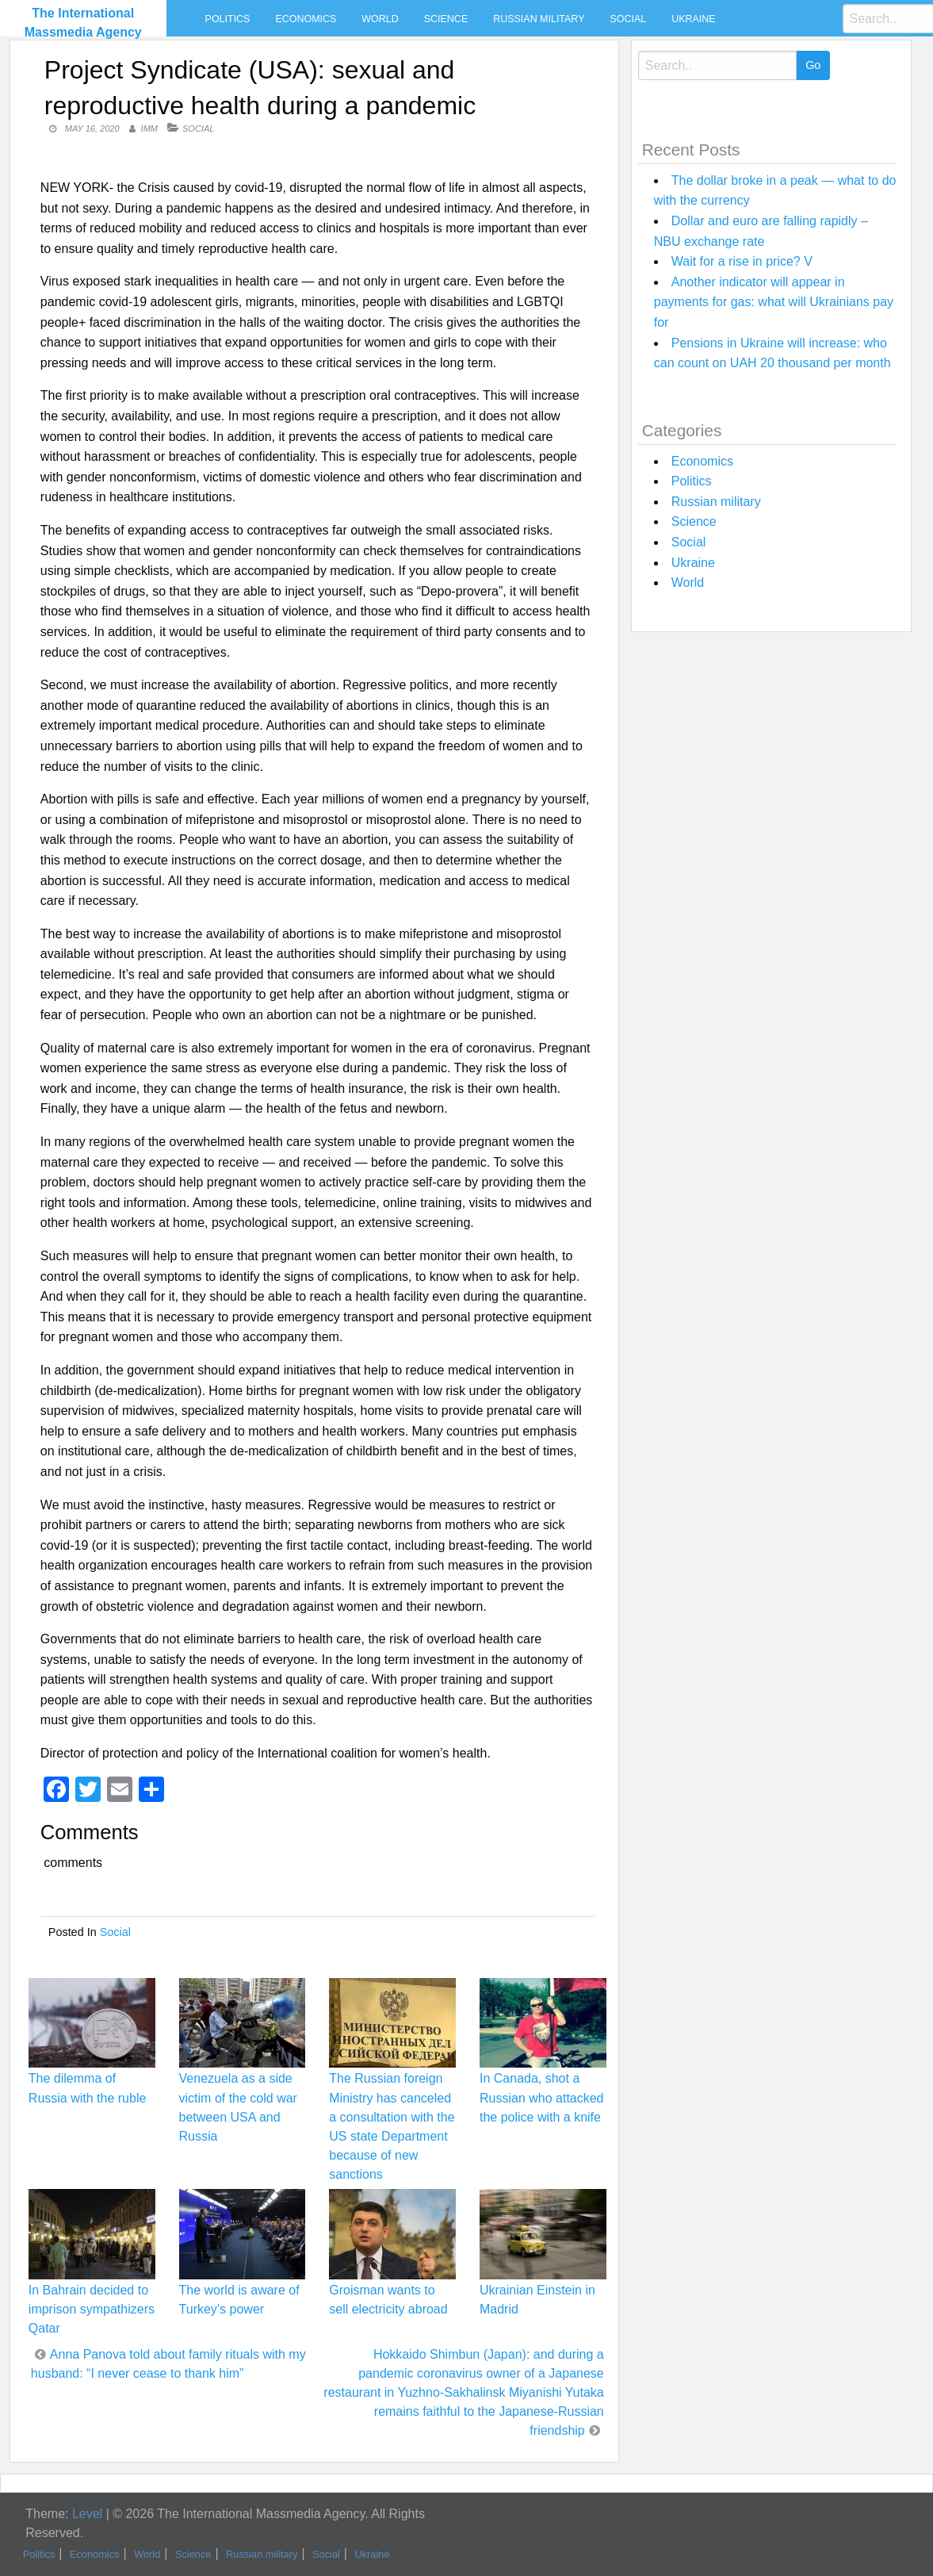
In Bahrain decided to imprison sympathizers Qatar (92, 2309)
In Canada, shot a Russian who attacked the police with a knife (542, 2097)
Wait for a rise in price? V (742, 261)
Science (446, 19)
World (379, 19)
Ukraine (693, 19)
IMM (149, 128)
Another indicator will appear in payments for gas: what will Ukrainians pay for (773, 302)
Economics (305, 19)
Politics (227, 19)
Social (628, 19)
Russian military (538, 19)
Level (87, 2513)
